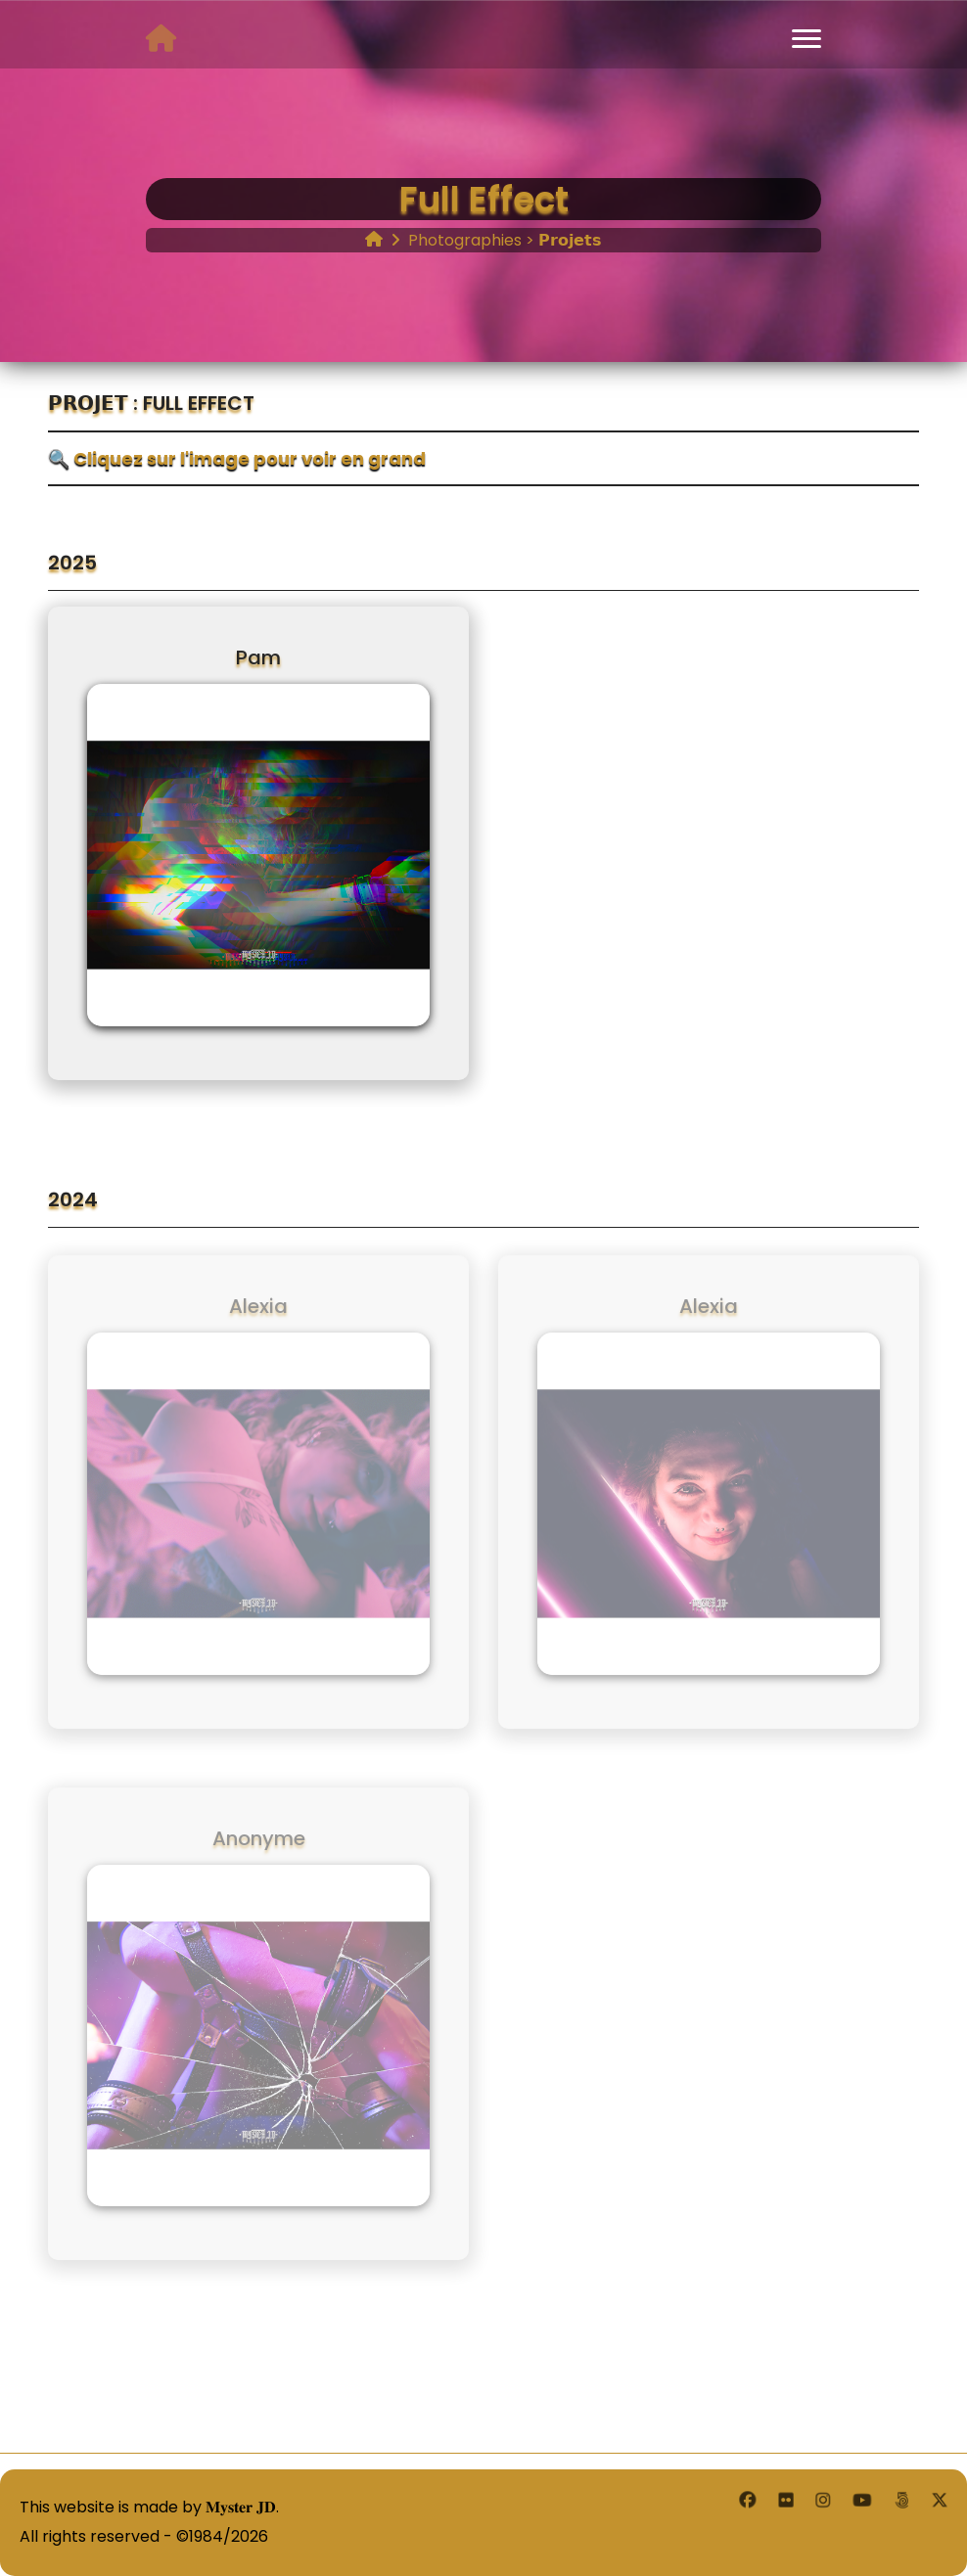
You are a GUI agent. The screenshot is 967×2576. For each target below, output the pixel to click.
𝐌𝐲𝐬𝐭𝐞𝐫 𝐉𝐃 (241, 2507)
